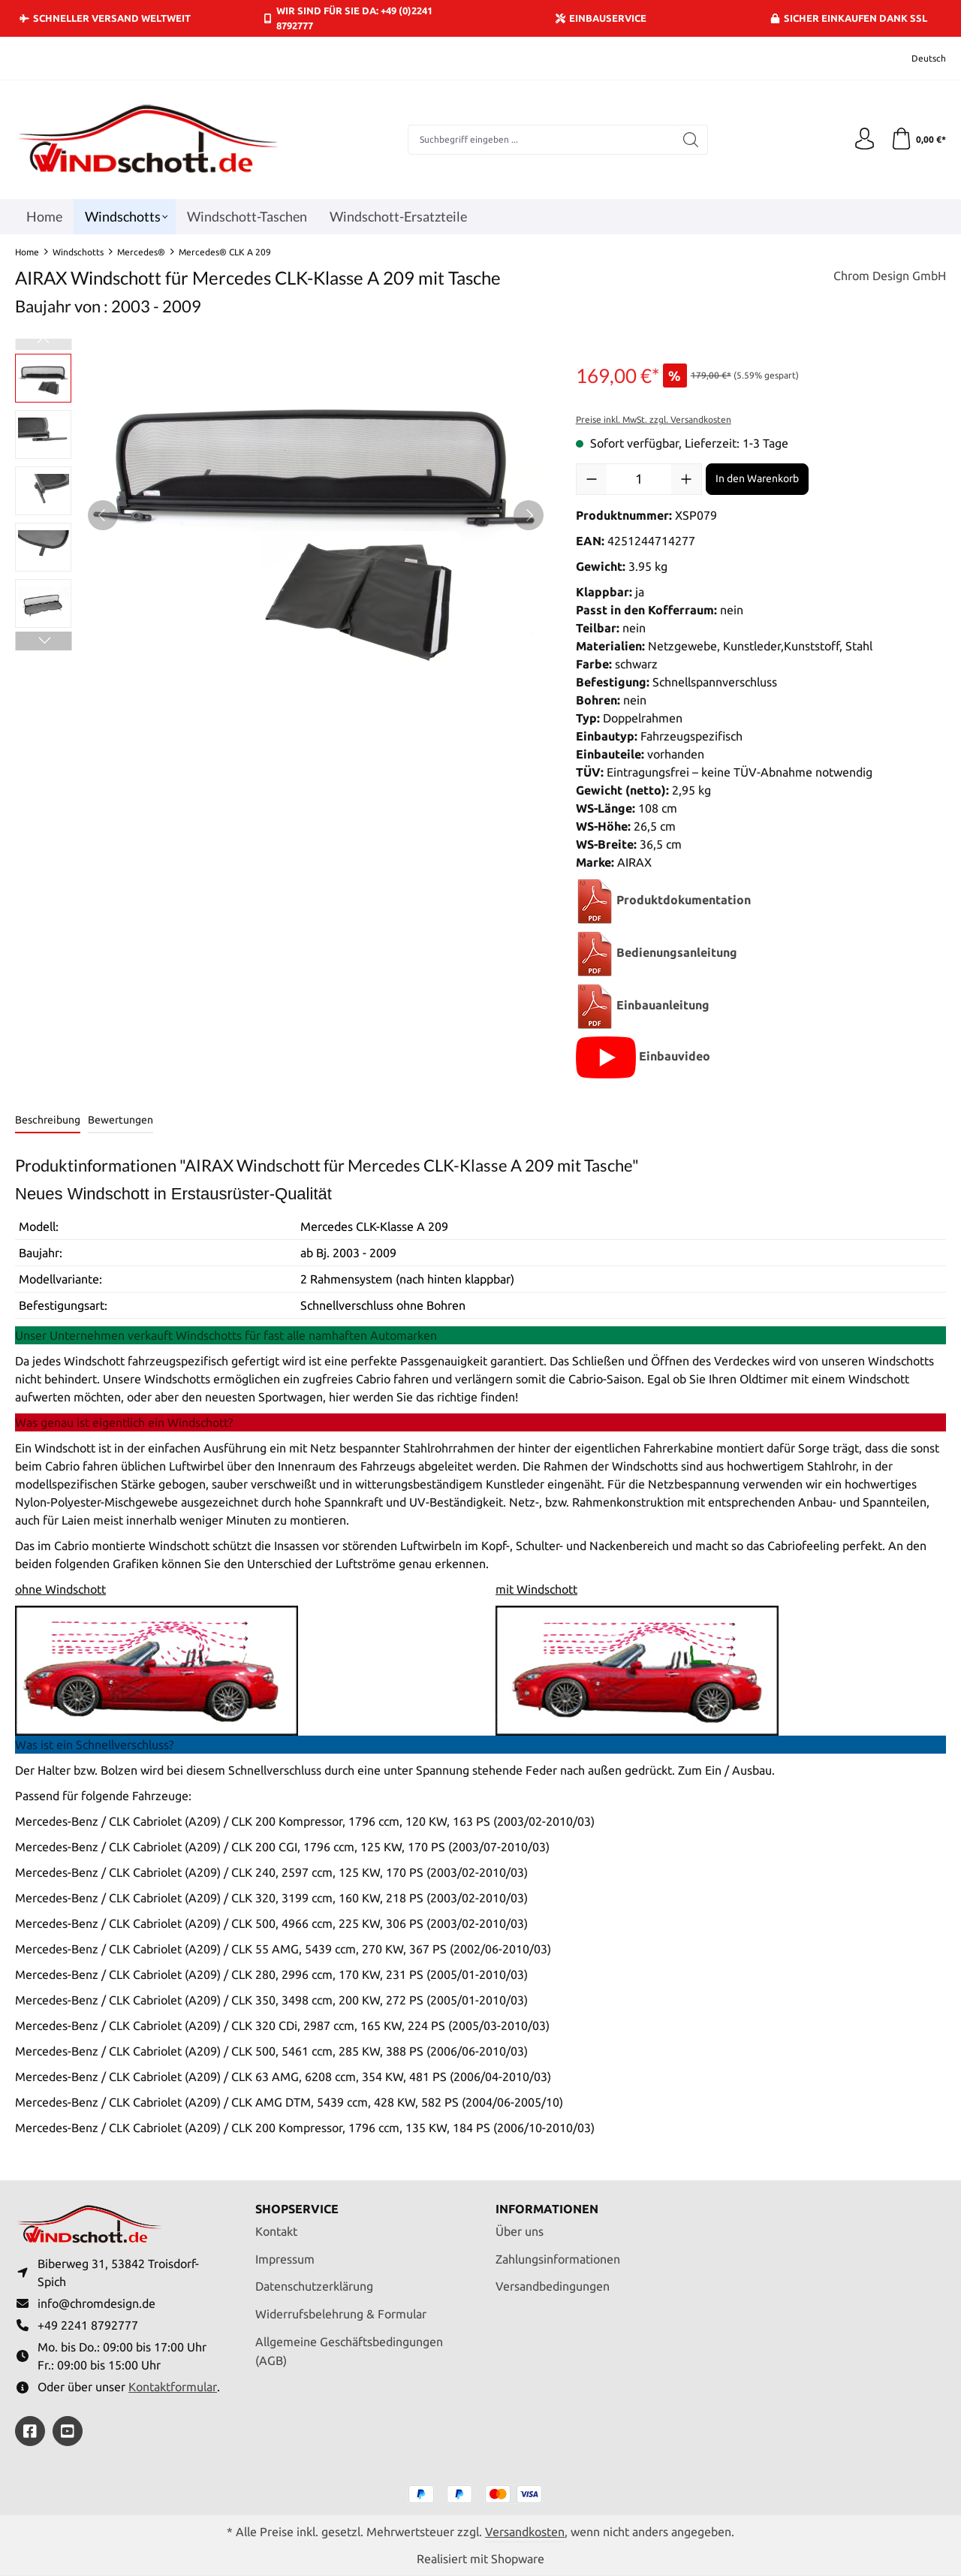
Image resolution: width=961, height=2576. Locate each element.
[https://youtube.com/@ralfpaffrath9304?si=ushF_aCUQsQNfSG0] (68, 2431)
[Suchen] (691, 140)
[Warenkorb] (918, 140)
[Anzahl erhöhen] (686, 479)
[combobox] (541, 140)
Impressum (285, 2257)
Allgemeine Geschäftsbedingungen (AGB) (349, 2349)
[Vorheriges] (103, 515)
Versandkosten (525, 2531)
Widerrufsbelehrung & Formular (340, 2312)
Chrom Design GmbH (889, 276)
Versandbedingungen (553, 2284)
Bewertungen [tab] (120, 1120)
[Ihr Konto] (863, 140)
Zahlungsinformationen (558, 2257)
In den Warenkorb (757, 478)
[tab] (47, 1121)
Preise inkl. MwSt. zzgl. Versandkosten (653, 419)
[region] (280, 515)
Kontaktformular (172, 2386)
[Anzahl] (639, 479)
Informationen (547, 2207)
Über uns (520, 2230)
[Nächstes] (529, 515)
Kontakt (276, 2230)
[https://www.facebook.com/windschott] (30, 2431)
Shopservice (297, 2207)
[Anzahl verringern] (592, 479)
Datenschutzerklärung (314, 2284)
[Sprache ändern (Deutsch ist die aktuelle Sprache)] (918, 58)
